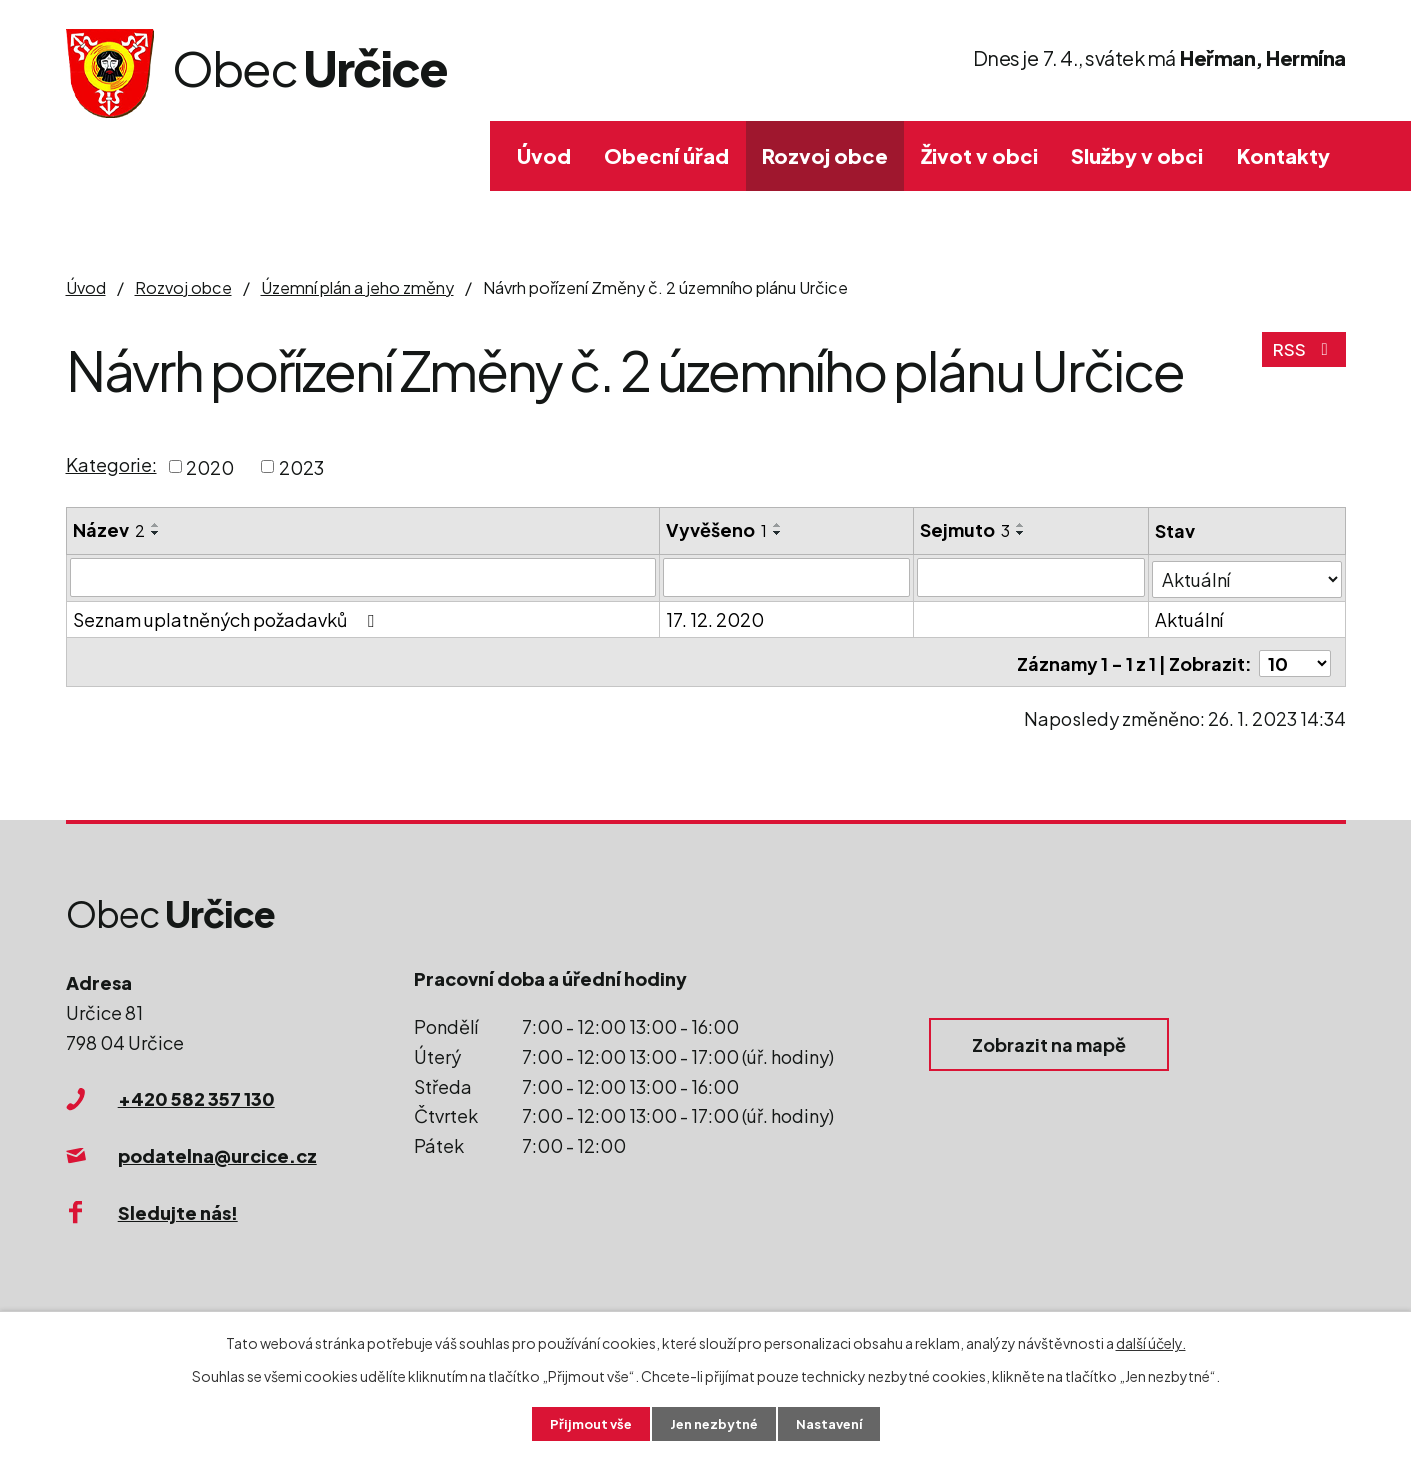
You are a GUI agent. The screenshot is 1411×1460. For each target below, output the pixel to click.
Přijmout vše (583, 1423)
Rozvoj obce (825, 155)
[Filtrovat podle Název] (363, 577)
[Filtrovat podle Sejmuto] (1032, 577)
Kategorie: (111, 464)
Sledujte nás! (178, 1212)
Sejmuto (966, 529)
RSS (1302, 356)
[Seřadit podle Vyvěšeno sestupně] (778, 533)
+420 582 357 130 (196, 1098)
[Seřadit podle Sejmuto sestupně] (1022, 533)
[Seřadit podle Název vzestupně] (156, 525)
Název (109, 529)
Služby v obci (1137, 155)
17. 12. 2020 (715, 617)
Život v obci (979, 155)
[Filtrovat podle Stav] (1247, 576)
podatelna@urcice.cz (217, 1155)
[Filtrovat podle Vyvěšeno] (787, 577)
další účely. (1151, 1341)
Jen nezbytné (713, 1423)
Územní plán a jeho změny (357, 287)
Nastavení (835, 1423)
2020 (210, 466)
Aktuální (1190, 617)
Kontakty (1283, 155)
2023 (301, 466)
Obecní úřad (666, 155)
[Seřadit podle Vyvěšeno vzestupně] (778, 525)
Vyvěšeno (716, 529)
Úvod (544, 155)
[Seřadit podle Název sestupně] (156, 533)
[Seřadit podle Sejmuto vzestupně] (1022, 525)
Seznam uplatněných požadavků (227, 617)
